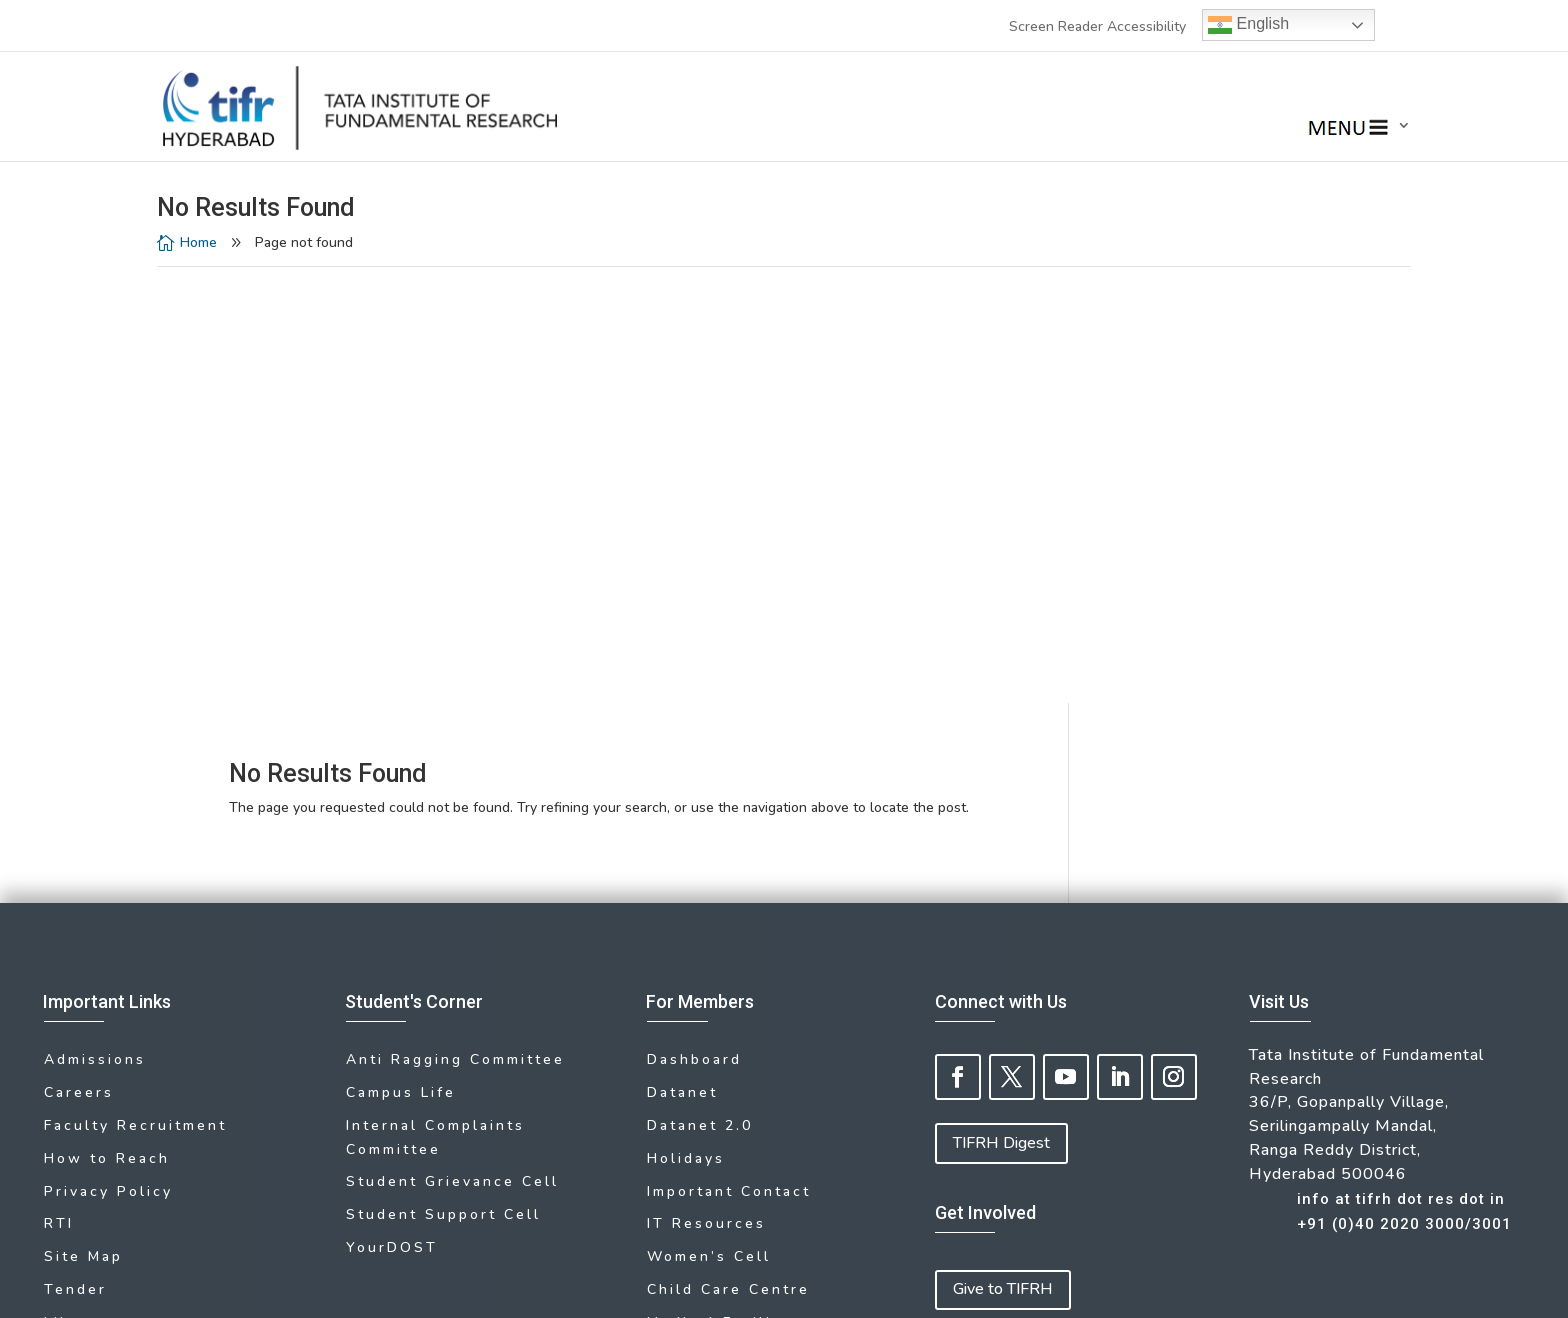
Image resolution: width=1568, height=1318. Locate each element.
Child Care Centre (728, 850)
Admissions (95, 625)
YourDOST (392, 810)
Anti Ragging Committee (455, 625)
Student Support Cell (443, 777)
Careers (79, 657)
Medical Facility (718, 882)
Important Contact (729, 754)
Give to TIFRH (1003, 855)
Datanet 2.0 (700, 689)
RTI (59, 786)
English (1248, 25)
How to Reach (107, 721)
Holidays (686, 721)
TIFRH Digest (1001, 709)
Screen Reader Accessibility (1097, 26)
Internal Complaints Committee (435, 701)
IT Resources (706, 786)
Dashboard (694, 625)
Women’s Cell (709, 818)
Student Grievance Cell (452, 745)
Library (75, 882)
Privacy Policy (108, 754)
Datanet (682, 657)
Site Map (83, 818)
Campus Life (401, 657)
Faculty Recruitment (135, 689)
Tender (75, 850)
